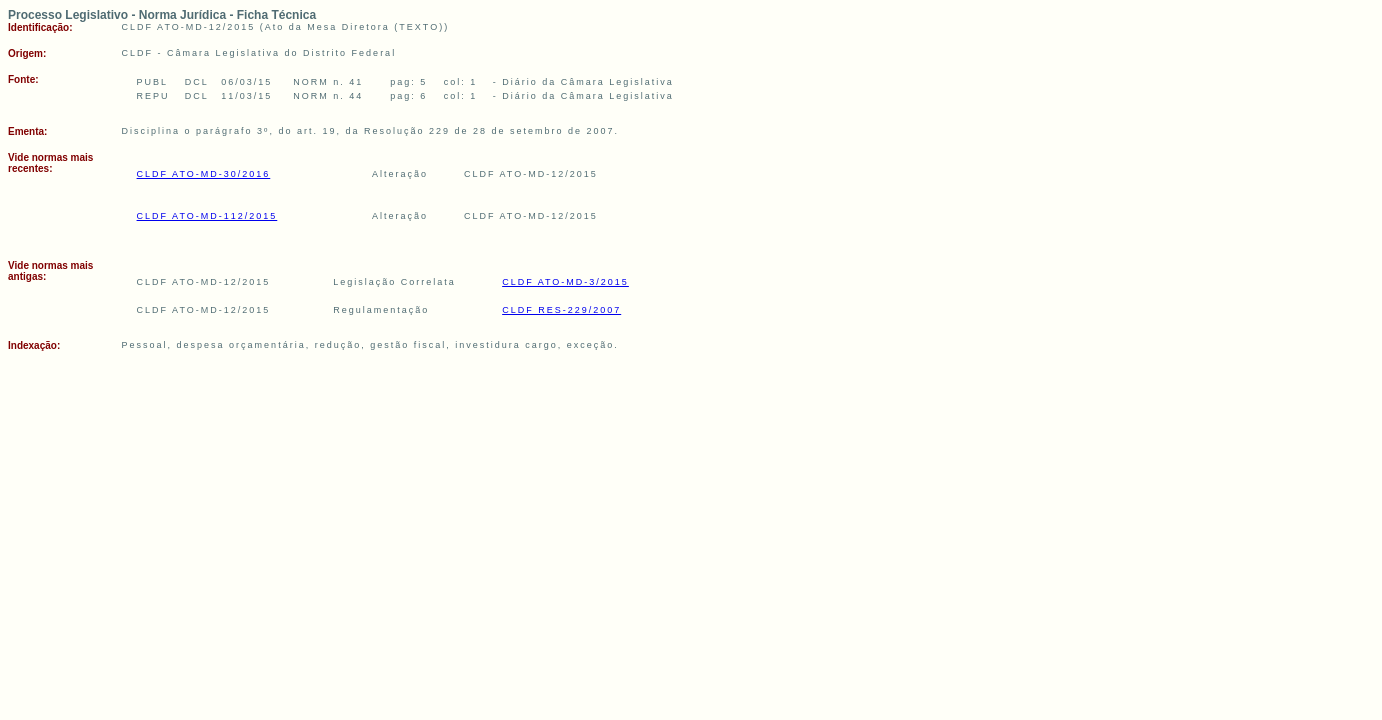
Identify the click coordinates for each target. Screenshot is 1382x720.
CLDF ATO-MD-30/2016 (204, 174)
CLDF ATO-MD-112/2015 (207, 216)
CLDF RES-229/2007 (561, 310)
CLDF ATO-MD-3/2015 (565, 282)
